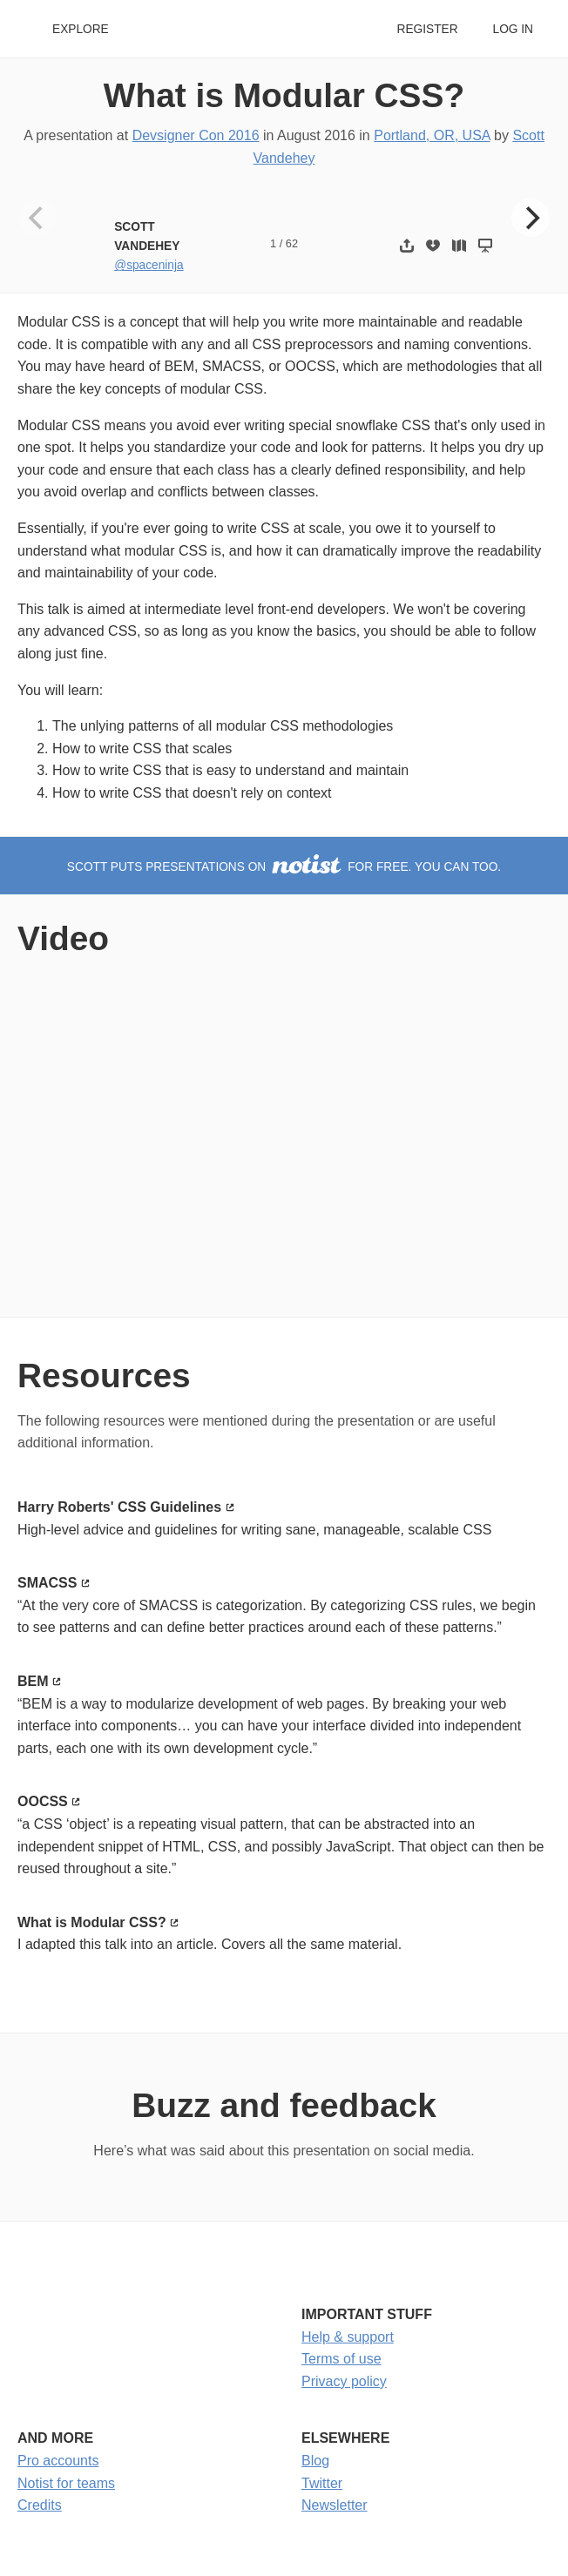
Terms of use (341, 2358)
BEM (33, 1681)
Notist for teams (66, 2483)
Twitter (321, 2483)
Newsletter (334, 2505)
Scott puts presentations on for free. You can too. (284, 866)
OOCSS (42, 1801)
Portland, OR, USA (432, 135)
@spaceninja (148, 265)
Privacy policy (344, 2381)
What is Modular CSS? (284, 95)
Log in (513, 29)
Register (426, 29)
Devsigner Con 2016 (196, 135)
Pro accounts (57, 2460)
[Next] (530, 218)
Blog (315, 2460)
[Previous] (37, 218)
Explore (80, 29)
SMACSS (47, 1582)
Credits (39, 2505)
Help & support (347, 2337)
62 (292, 243)
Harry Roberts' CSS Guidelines (119, 1507)
